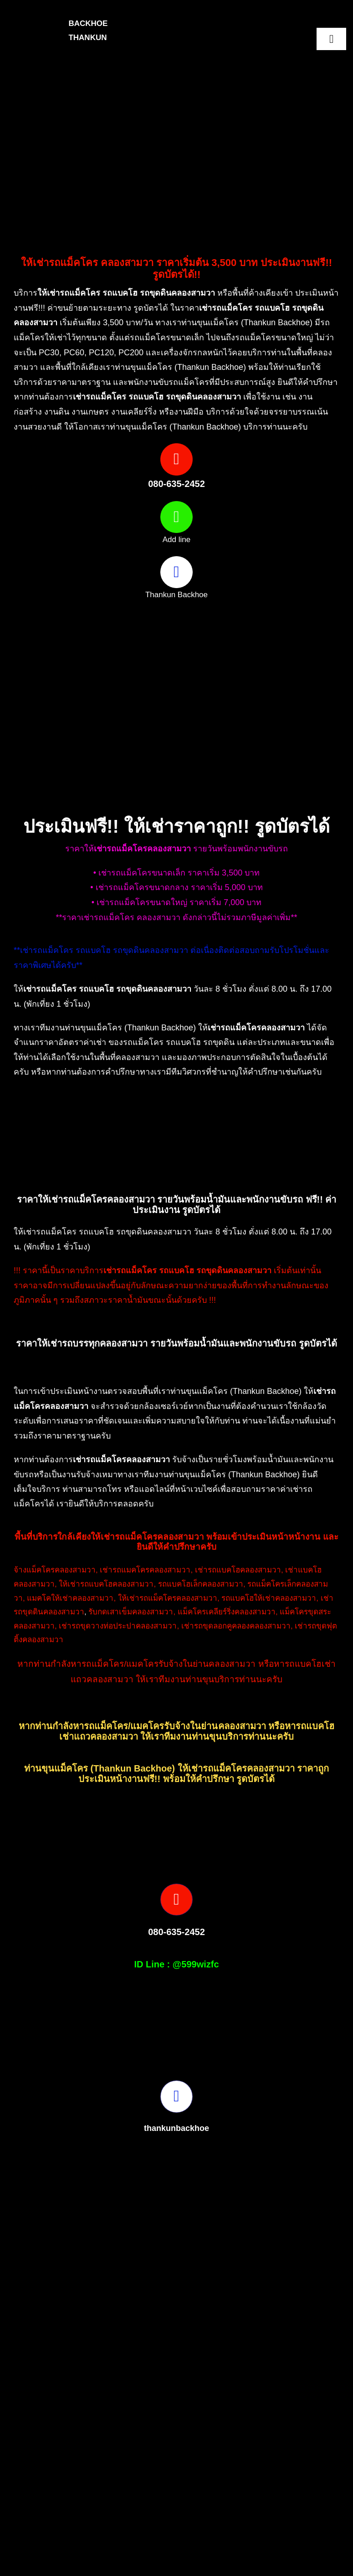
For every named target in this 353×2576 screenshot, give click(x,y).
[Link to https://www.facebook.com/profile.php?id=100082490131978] (176, 572)
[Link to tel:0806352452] (176, 459)
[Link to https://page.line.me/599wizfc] (176, 517)
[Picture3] (270, 2538)
